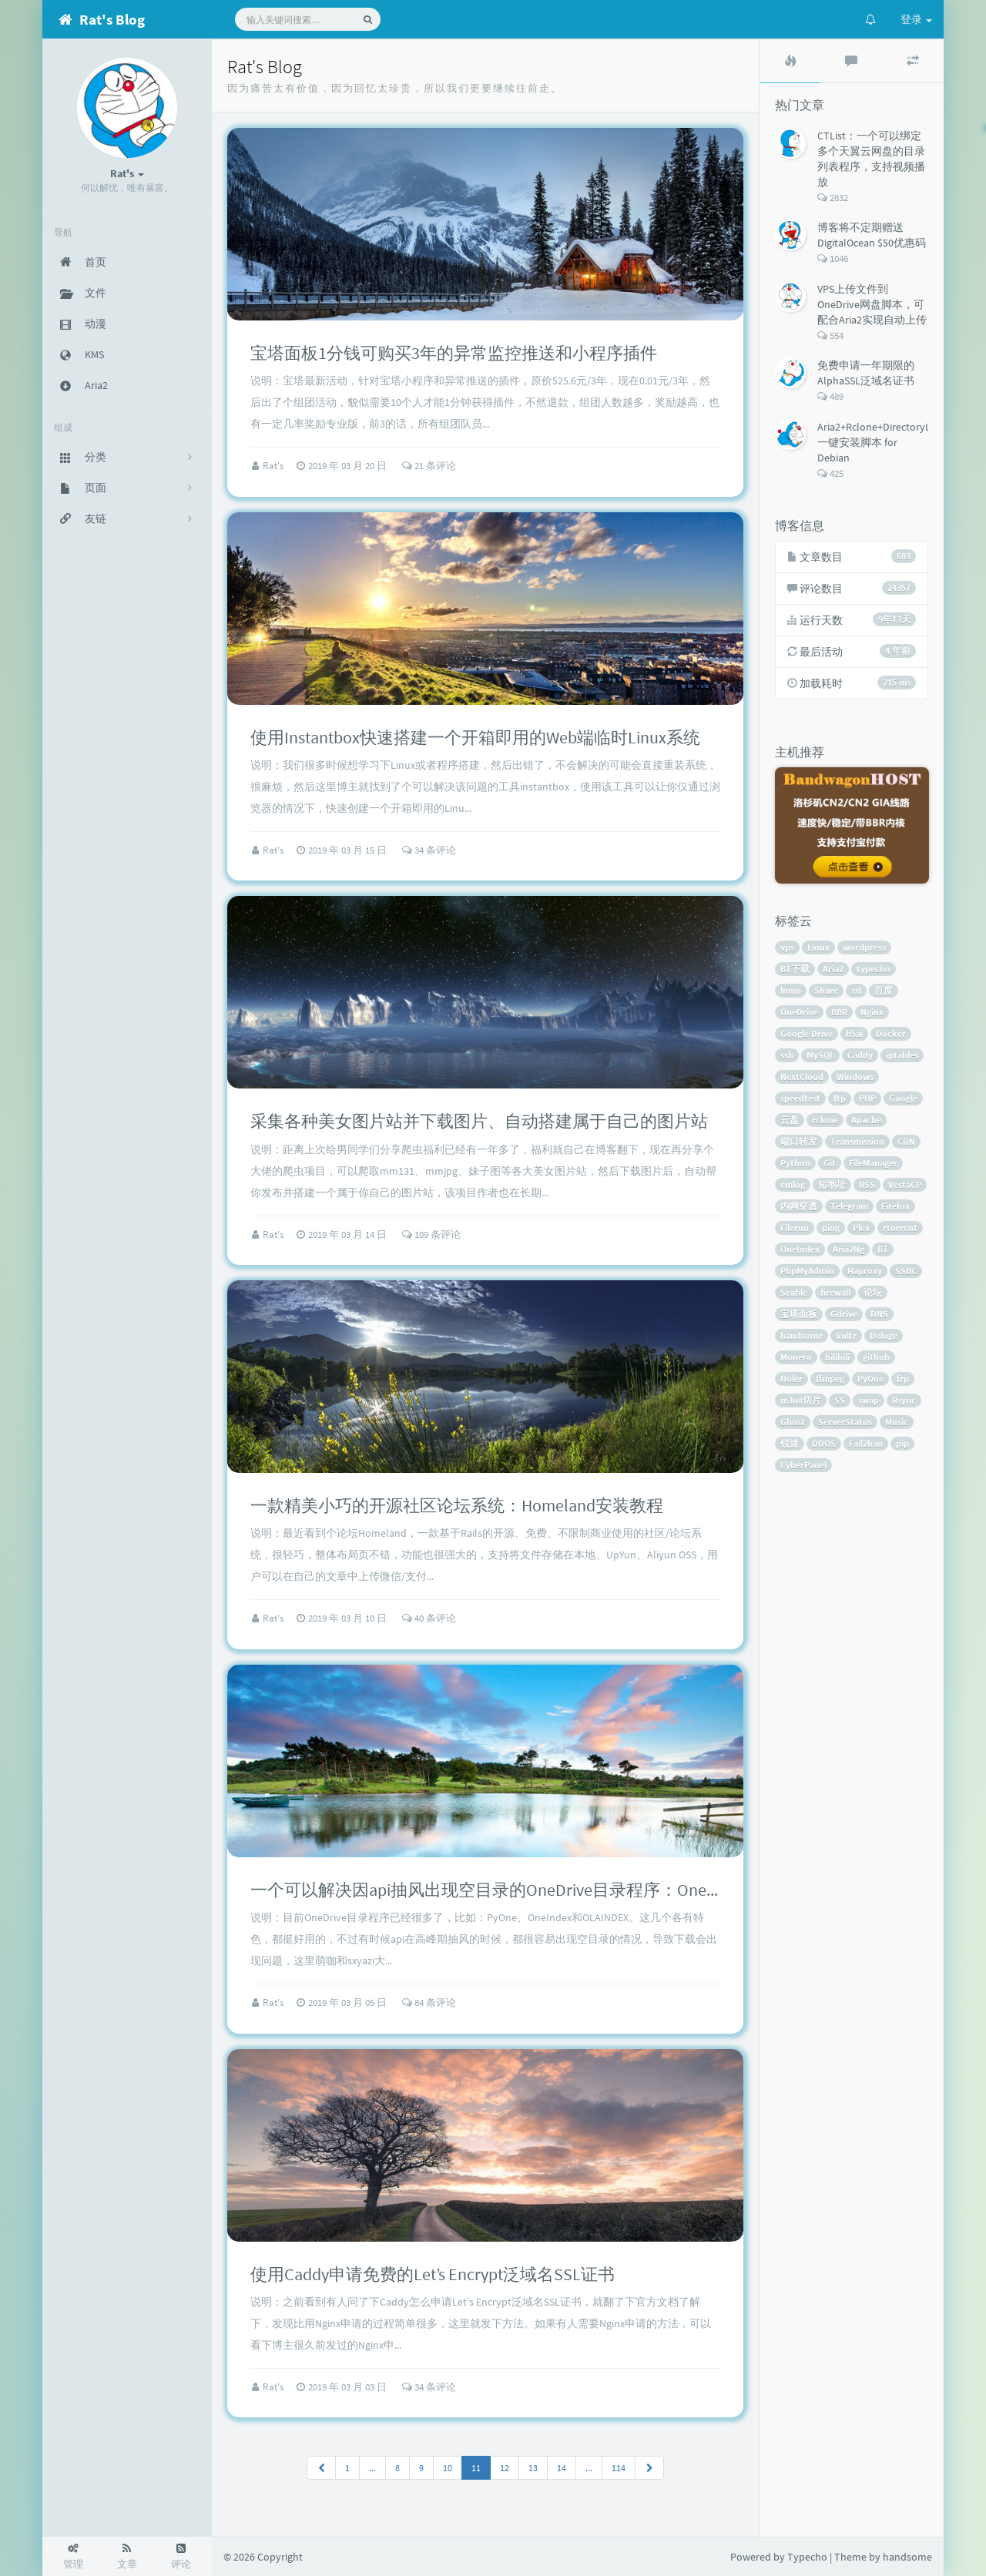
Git (829, 1163)
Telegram (849, 1206)
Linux (818, 947)
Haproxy (864, 1270)
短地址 (832, 1184)
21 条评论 (429, 465)
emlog (792, 1184)
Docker (891, 1033)
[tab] (790, 61)
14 (561, 2468)
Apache (866, 1119)
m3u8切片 (800, 1400)
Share (826, 990)
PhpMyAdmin (807, 1270)
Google (903, 1098)
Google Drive (806, 1033)
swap (868, 1400)
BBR (839, 1012)
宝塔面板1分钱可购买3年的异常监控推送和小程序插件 (453, 353)
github (876, 1357)
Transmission (857, 1141)
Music (896, 1421)
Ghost (792, 1421)
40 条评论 (429, 1618)
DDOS (824, 1443)
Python (795, 1163)
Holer (791, 1378)
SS (839, 1400)
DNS (879, 1314)
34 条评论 (429, 850)
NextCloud (801, 1076)
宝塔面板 (798, 1314)
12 (504, 2468)
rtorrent (900, 1227)
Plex (861, 1227)
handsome (801, 1335)
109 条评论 (431, 1234)
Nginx (872, 1012)
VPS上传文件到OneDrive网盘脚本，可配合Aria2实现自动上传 (872, 304)
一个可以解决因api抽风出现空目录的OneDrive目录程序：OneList (490, 1889)
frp (903, 1378)
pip (902, 1443)
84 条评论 (429, 2002)
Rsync (904, 1400)
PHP (867, 1098)
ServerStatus (845, 1421)
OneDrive (799, 1012)
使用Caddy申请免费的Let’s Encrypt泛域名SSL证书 (432, 2274)
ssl (856, 990)
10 (447, 2468)
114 (618, 2468)
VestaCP (904, 1184)
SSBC (906, 1270)
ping (831, 1227)
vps (787, 947)
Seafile (793, 1292)
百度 (883, 990)
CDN (906, 1141)
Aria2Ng (848, 1249)
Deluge (883, 1335)
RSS (867, 1184)
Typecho (807, 2557)
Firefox (895, 1206)
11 (476, 2468)
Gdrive (843, 1314)
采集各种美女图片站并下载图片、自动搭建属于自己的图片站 (479, 1121)
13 (533, 2468)
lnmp (790, 990)
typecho (873, 968)
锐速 (789, 1443)
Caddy (860, 1055)
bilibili (837, 1357)
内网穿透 (798, 1206)
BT (882, 1249)
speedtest (800, 1098)
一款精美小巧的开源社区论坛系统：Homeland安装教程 (456, 1505)
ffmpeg (830, 1378)
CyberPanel (803, 1465)
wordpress (864, 947)
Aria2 (833, 968)
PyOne (870, 1378)
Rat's (274, 465)
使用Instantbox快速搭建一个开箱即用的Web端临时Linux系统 (475, 737)
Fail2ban (866, 1443)
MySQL (820, 1055)
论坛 (873, 1292)
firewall (835, 1292)
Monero (796, 1357)
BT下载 (795, 968)
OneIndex (800, 1249)
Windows (855, 1076)
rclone (825, 1119)
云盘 (789, 1119)
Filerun (794, 1227)
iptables (902, 1055)
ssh (786, 1055)
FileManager (873, 1163)
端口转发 (798, 1141)
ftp (839, 1098)
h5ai (854, 1033)
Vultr (846, 1335)
